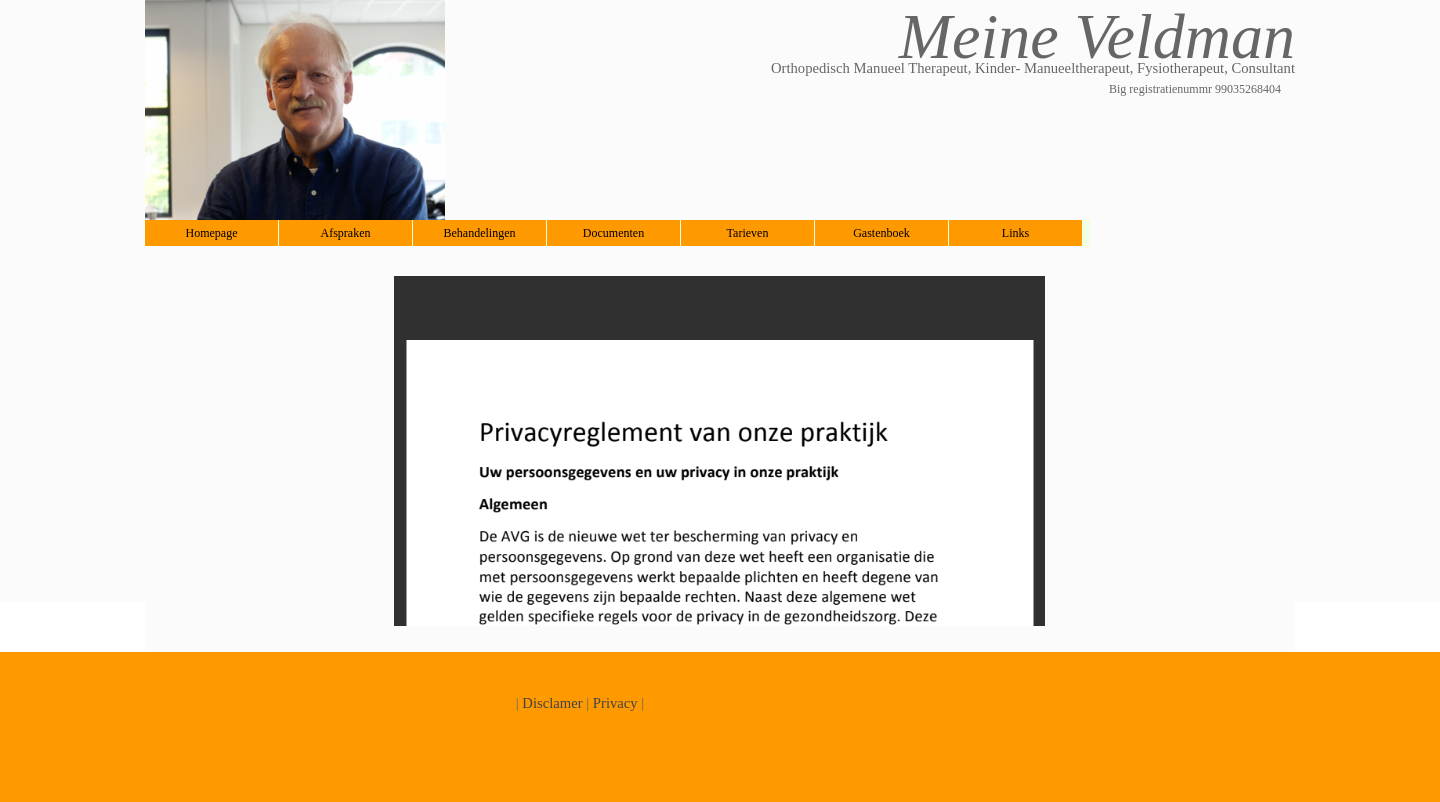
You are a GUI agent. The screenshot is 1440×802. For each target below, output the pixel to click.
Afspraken (346, 233)
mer (571, 703)
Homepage (212, 233)
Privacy (615, 703)
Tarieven (748, 233)
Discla (540, 703)
